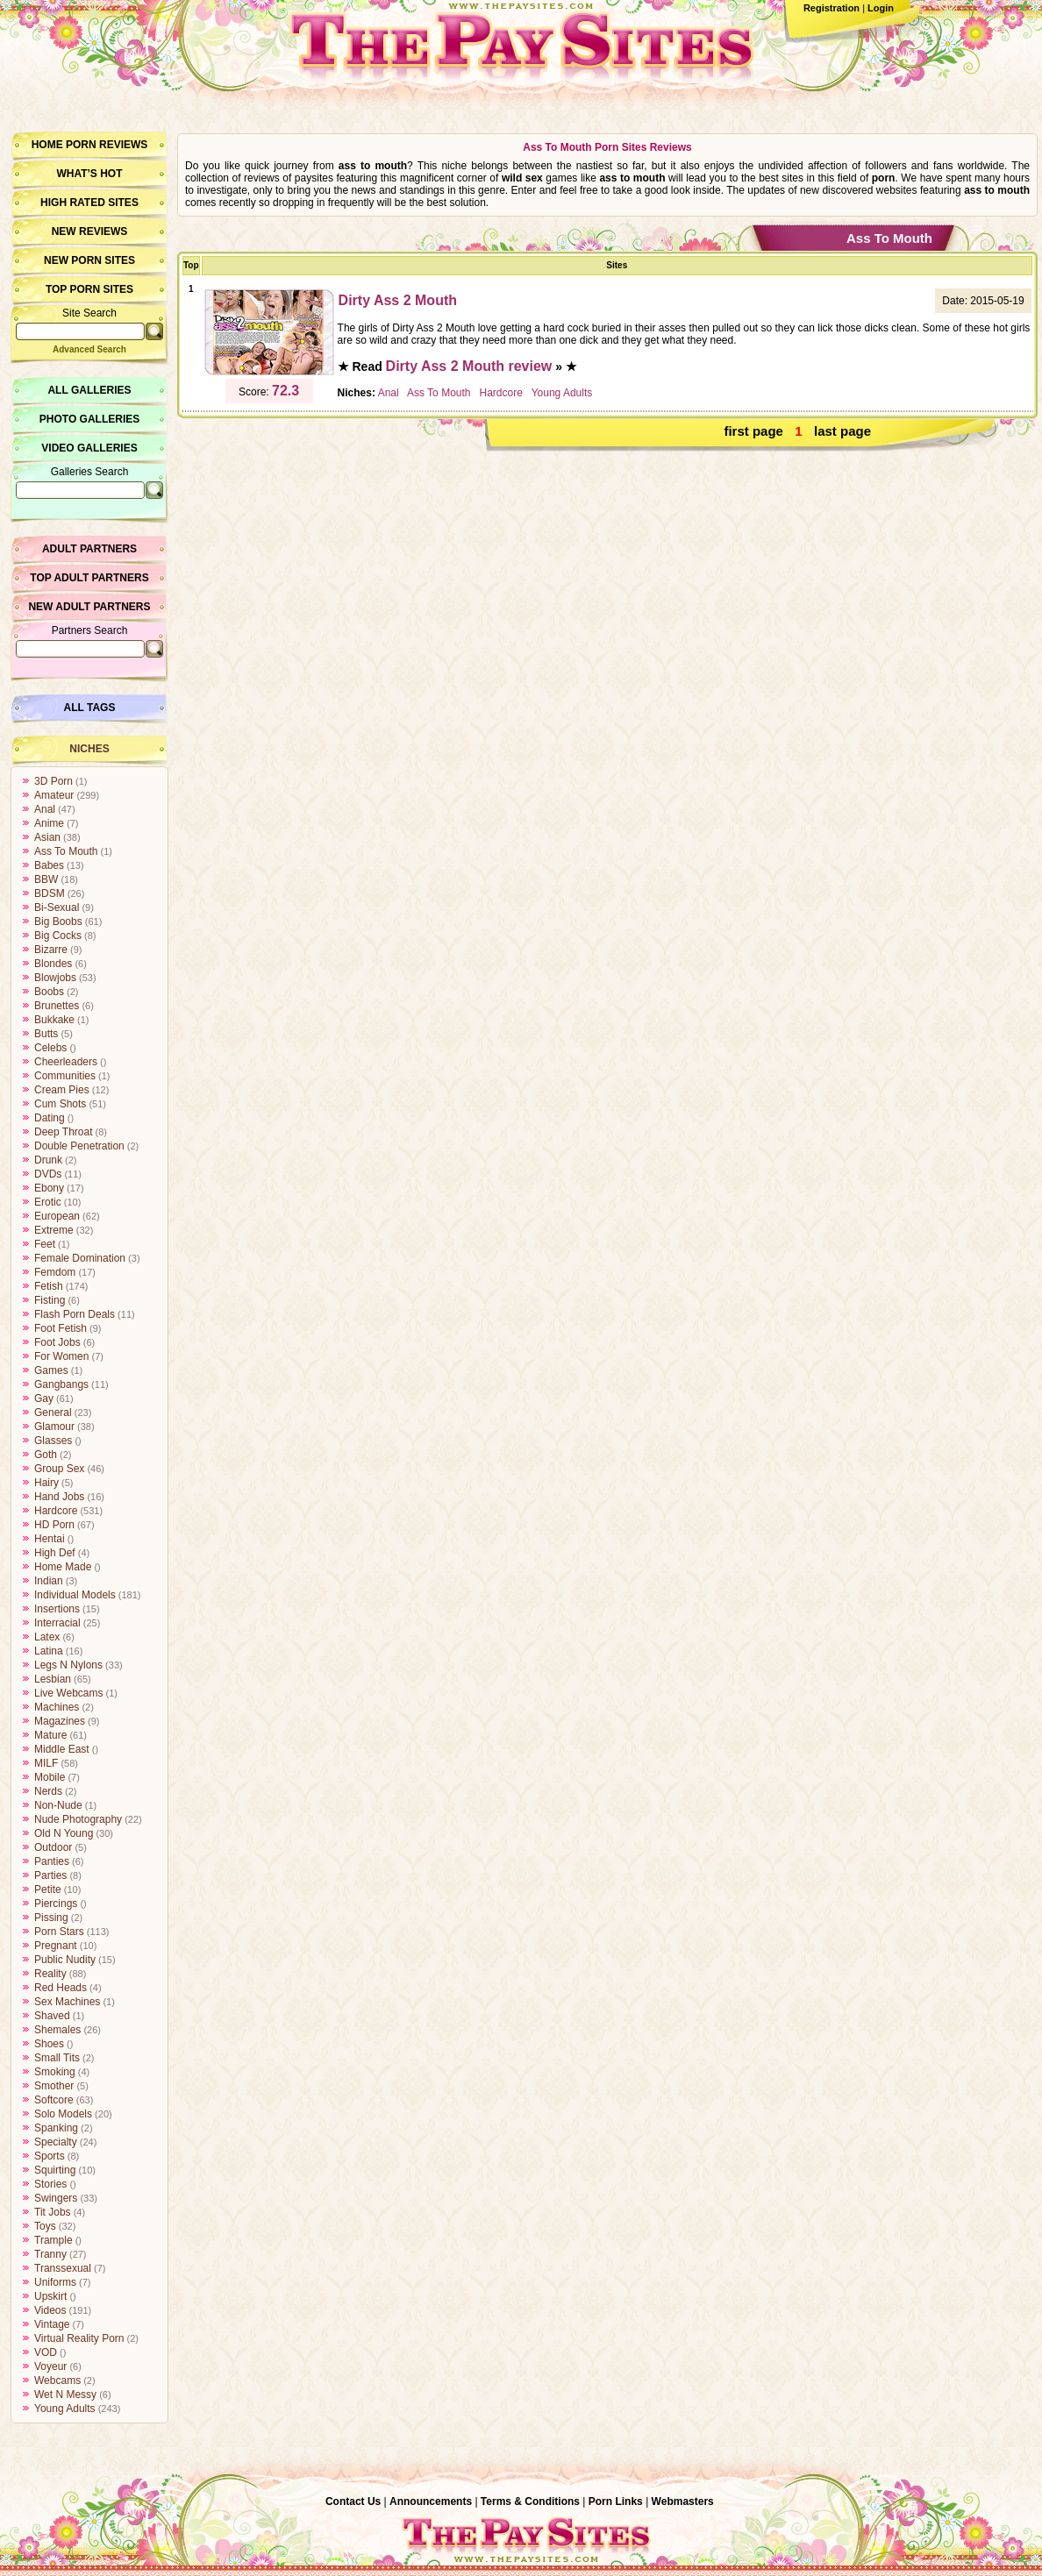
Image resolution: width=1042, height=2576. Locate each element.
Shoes (49, 2044)
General (53, 1412)
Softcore (54, 2100)
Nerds (48, 1791)
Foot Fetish (60, 1328)
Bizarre (51, 949)
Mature (50, 1735)
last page (842, 430)
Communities (65, 1076)
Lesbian (52, 1679)
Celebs (50, 1048)
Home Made (62, 1567)
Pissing (51, 1917)
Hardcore (55, 1511)
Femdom (54, 1272)
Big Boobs (58, 921)
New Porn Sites (89, 260)
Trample (53, 2240)
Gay (44, 1398)
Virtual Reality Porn (79, 2338)
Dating (49, 1118)
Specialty (55, 2142)
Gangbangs (61, 1384)
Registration (831, 8)
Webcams (57, 2380)
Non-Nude (58, 1805)
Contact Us (353, 2501)
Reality (50, 1974)
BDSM (49, 893)
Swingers (55, 2198)
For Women (61, 1356)
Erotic (47, 1202)
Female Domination (79, 1258)
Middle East (61, 1749)
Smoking (54, 2072)
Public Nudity (65, 1959)
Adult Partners (89, 549)
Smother (54, 2086)
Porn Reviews (106, 145)
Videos (50, 2310)
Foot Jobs (57, 1342)
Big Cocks (58, 935)
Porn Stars (59, 1931)
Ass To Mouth (65, 851)
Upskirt (50, 2296)
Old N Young (63, 1833)
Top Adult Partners (89, 578)
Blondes (53, 963)
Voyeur (50, 2366)
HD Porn (54, 1525)
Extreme (54, 1230)
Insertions (57, 1609)
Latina (48, 1651)
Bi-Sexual (56, 907)
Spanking (56, 2128)
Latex (47, 1637)
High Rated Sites (89, 202)
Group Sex (59, 1468)
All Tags (90, 707)
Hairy (46, 1483)
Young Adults (65, 2408)
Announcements (430, 2501)
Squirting (54, 2170)
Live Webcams (68, 1693)
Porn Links (616, 2501)
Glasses (53, 1440)
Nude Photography (78, 1819)
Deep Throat (63, 1132)
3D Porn (53, 781)
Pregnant (55, 1945)
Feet (44, 1244)
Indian (48, 1581)
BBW (46, 879)
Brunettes (56, 1006)
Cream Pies (61, 1090)
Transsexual (62, 2268)
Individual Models (75, 1595)
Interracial (57, 1623)
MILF (46, 1763)
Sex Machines (67, 2002)
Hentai (49, 1539)
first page (753, 430)
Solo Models (63, 2114)
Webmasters (683, 2501)
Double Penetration (79, 1146)
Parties (50, 1875)
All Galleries (89, 390)
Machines (56, 1707)
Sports (49, 2156)
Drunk (48, 1160)
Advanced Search (89, 349)
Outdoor (53, 1847)
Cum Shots (60, 1104)
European (57, 1216)
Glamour (54, 1426)
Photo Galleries (89, 419)
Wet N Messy (65, 2394)
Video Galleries (89, 448)
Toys (45, 2226)
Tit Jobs (52, 2212)
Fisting (49, 1300)
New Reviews (90, 231)
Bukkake (54, 1020)
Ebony (49, 1188)
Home (47, 145)
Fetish (48, 1286)
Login (880, 8)
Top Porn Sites (89, 289)
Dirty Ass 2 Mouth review (469, 366)
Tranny (50, 2254)
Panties (51, 1861)
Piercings (55, 1903)
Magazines (59, 1721)
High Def (54, 1553)
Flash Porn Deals (74, 1314)
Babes (49, 865)
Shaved (52, 2016)
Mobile (49, 1777)
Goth (45, 1454)
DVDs (47, 1174)
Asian (47, 837)
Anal (44, 809)
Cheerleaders (65, 1062)
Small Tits (57, 2058)
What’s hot (89, 173)
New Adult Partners (89, 607)
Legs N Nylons (68, 1665)
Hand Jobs (59, 1497)
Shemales (57, 2030)
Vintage (51, 2324)
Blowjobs (55, 977)
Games (51, 1370)
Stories (50, 2184)
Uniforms (55, 2282)
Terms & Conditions (530, 2501)
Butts (46, 1034)
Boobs (49, 992)
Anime (49, 823)
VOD (45, 2352)
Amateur (54, 795)
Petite (47, 1889)
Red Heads (60, 1988)
